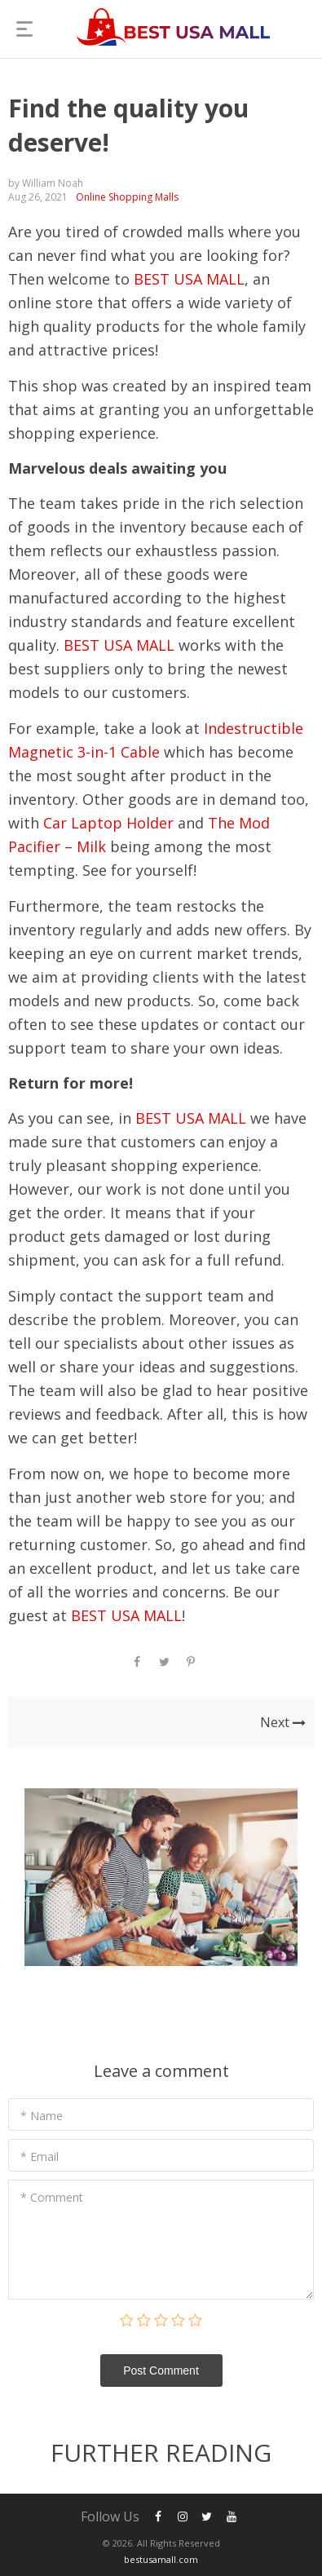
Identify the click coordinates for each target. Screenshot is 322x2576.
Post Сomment (161, 2370)
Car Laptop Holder (108, 823)
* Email (39, 2156)
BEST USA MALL (189, 279)
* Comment (51, 2197)
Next (283, 1722)
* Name (41, 2115)
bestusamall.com (161, 2559)
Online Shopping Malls (127, 197)
